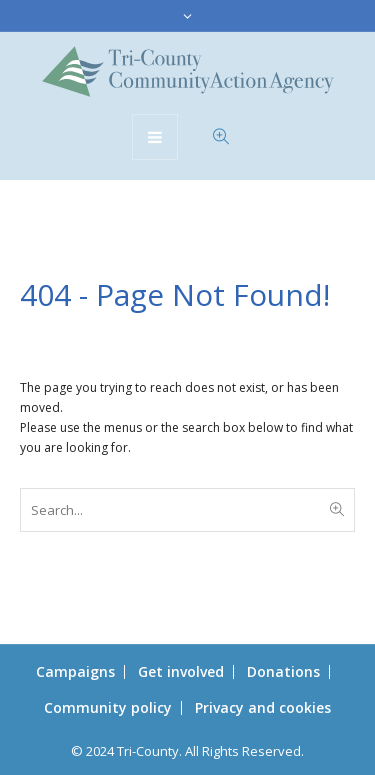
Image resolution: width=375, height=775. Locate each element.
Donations (283, 671)
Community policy (108, 707)
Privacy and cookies (263, 707)
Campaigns (75, 671)
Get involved (181, 671)
